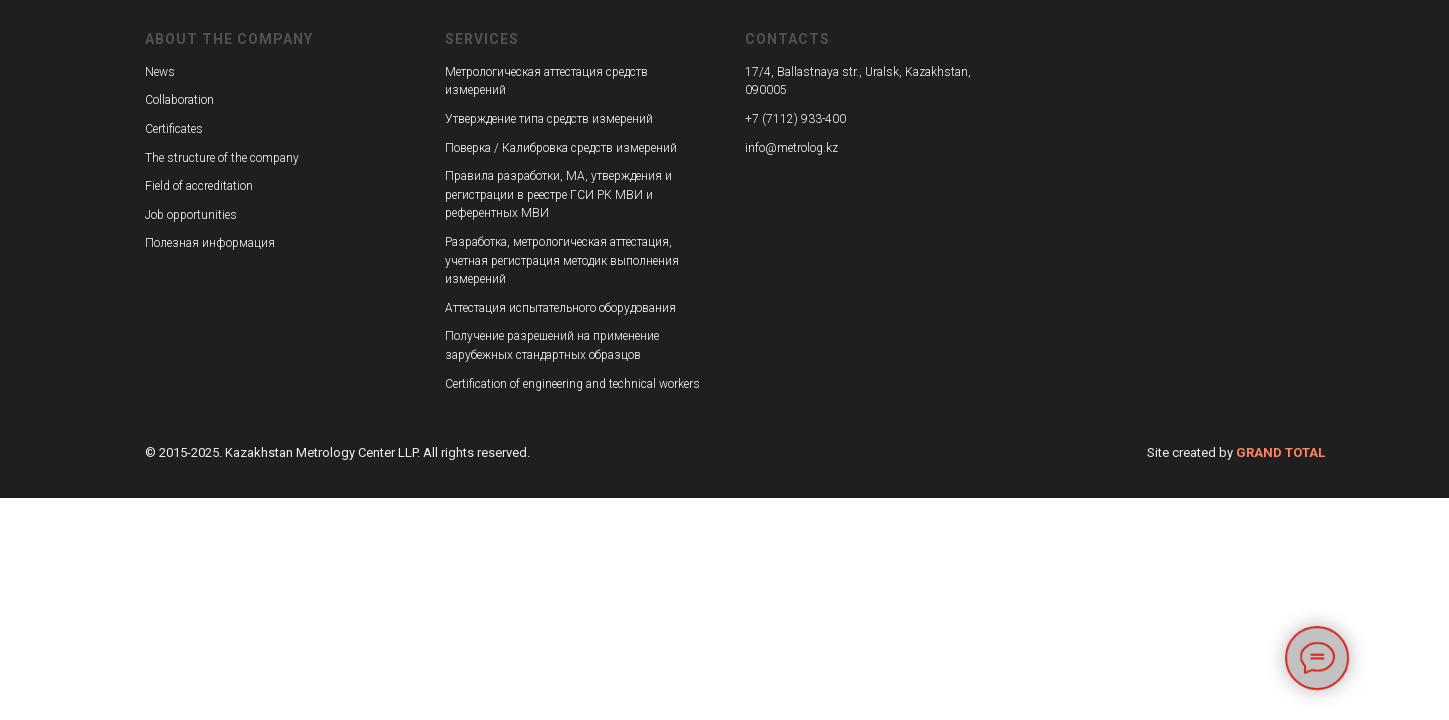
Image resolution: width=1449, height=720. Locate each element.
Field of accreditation (199, 186)
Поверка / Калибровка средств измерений (561, 148)
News (160, 72)
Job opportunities (191, 215)
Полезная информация (210, 243)
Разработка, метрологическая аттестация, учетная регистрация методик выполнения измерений (562, 260)
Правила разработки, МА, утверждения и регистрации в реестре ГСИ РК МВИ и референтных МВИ (558, 194)
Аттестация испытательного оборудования (560, 308)
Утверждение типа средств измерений (549, 119)
